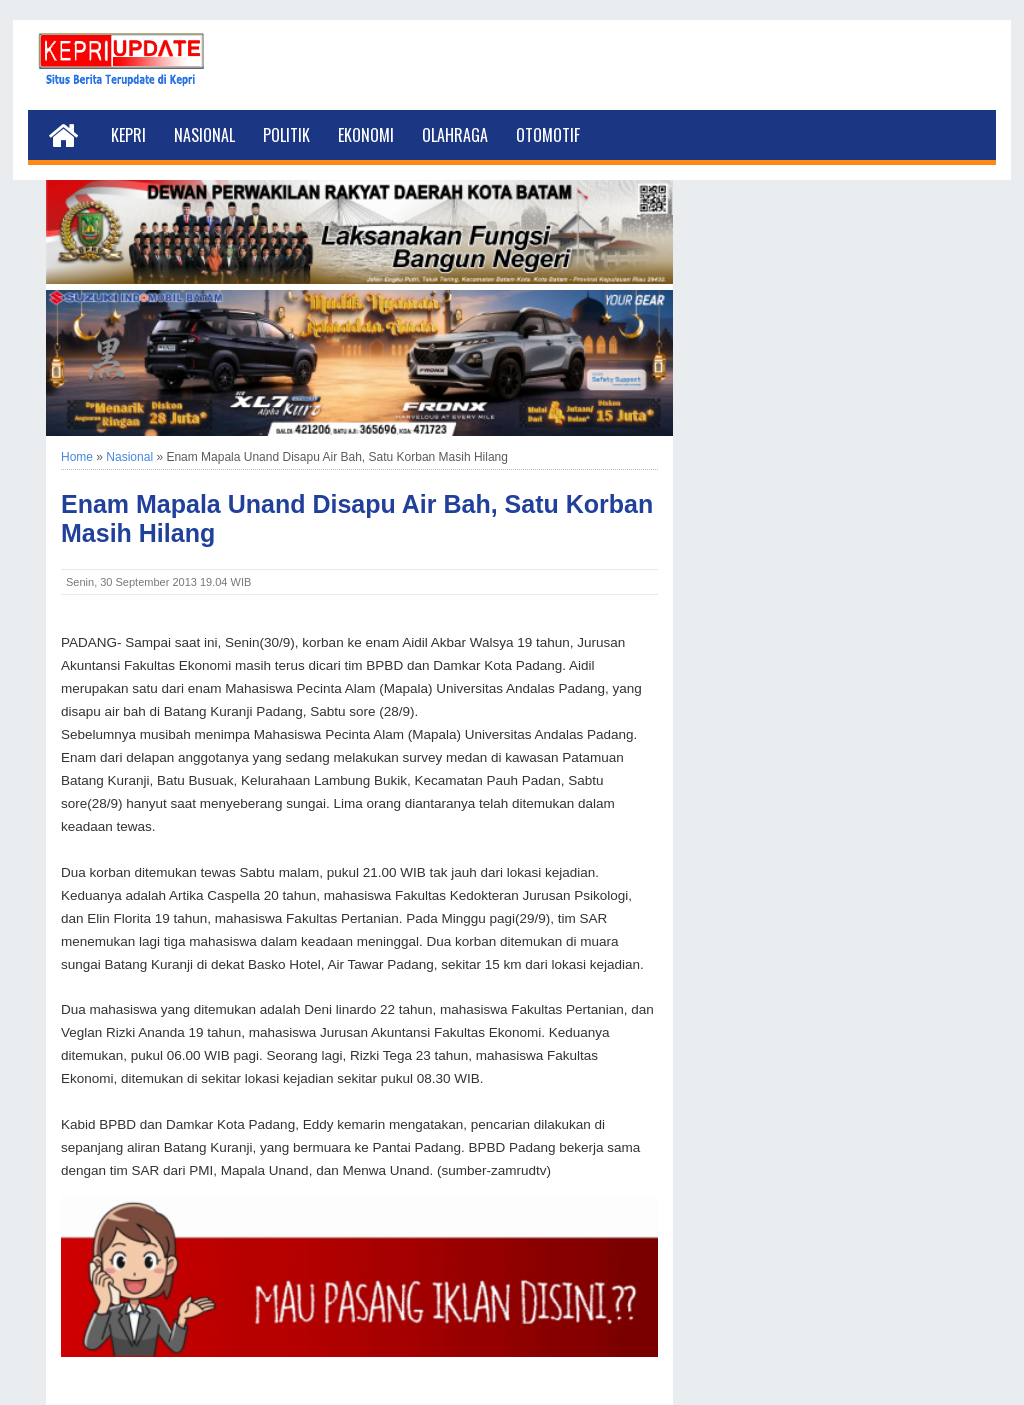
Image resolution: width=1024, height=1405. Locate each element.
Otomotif (548, 135)
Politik (286, 135)
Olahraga (455, 135)
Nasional (204, 135)
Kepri (128, 135)
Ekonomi (366, 135)
